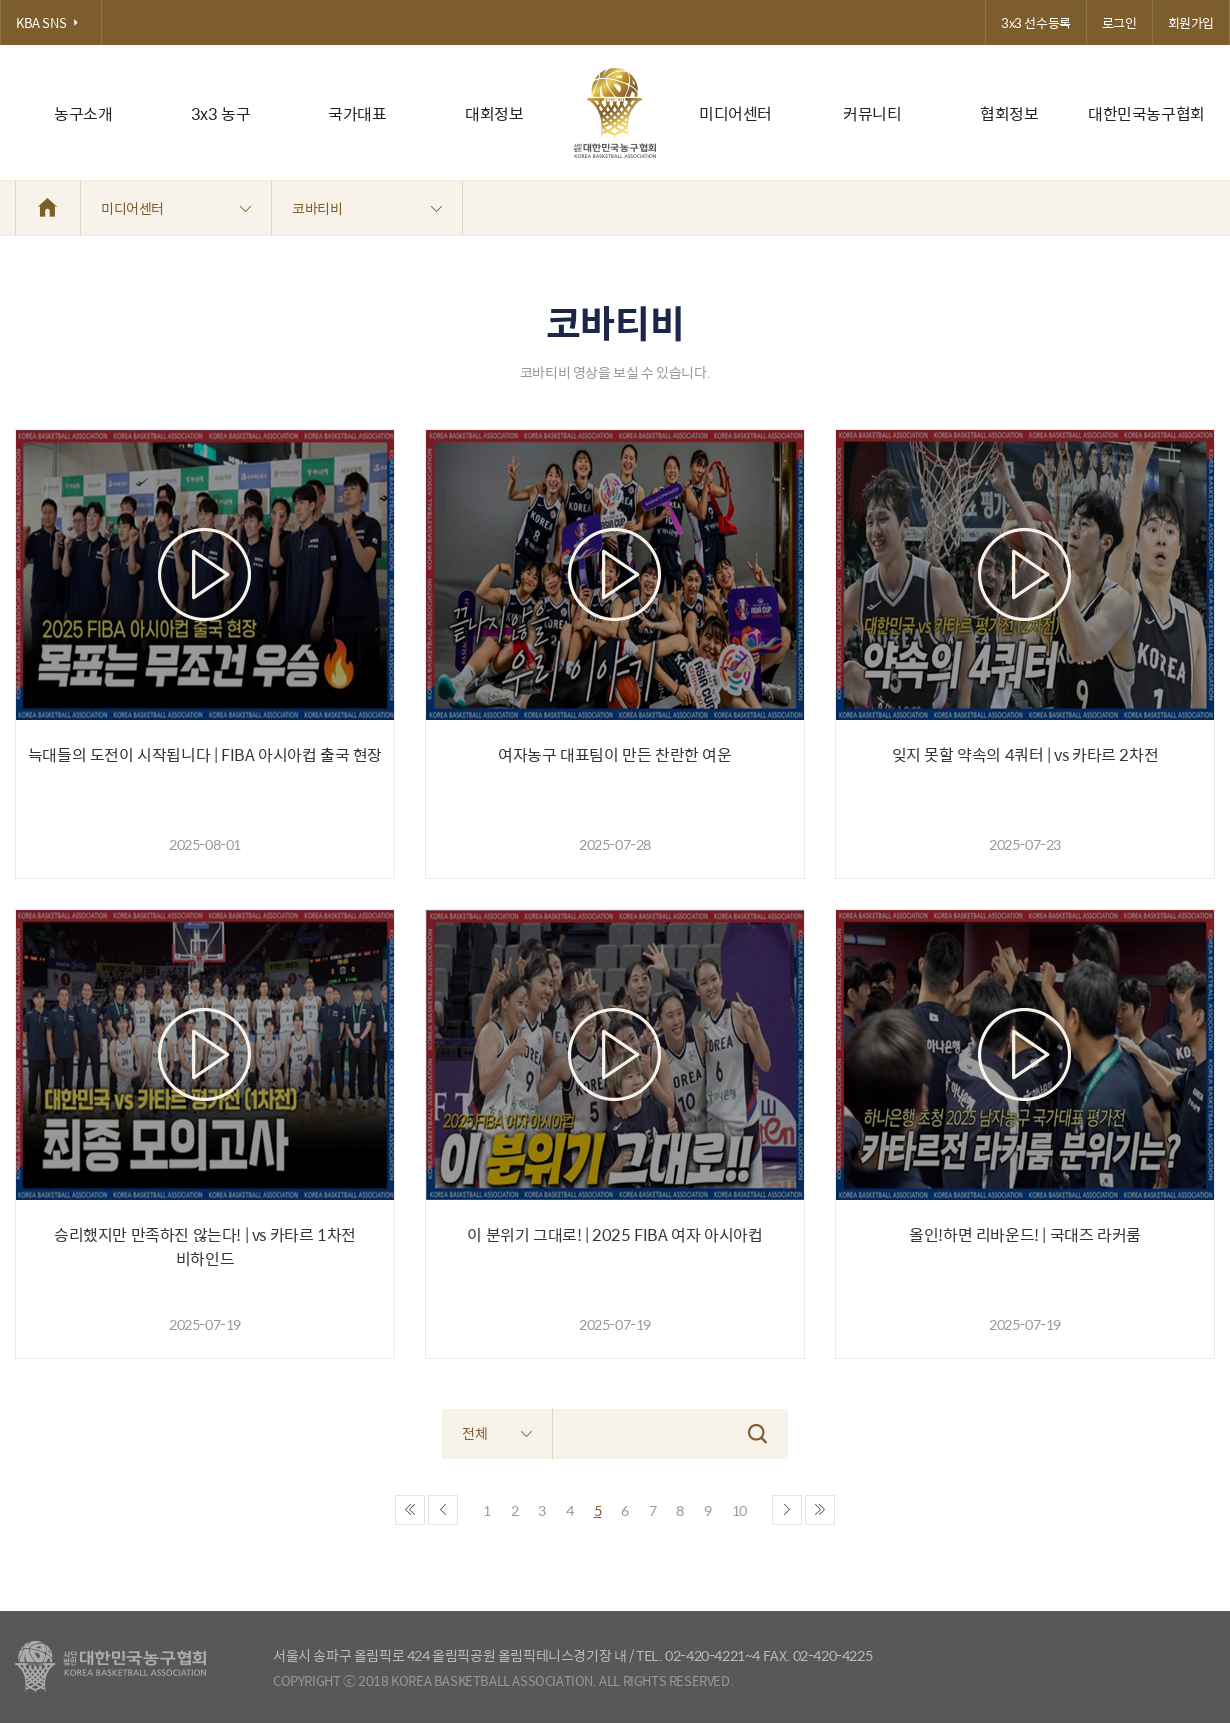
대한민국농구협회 (1146, 113)
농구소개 (83, 113)
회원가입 (1191, 22)
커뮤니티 (872, 113)
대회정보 (494, 113)
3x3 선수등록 (1036, 22)
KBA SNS (51, 22)
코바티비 (367, 208)
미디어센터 (735, 113)
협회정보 (1009, 113)
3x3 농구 (221, 113)
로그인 (1119, 22)
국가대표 (357, 113)
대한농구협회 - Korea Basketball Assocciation (110, 1667)
